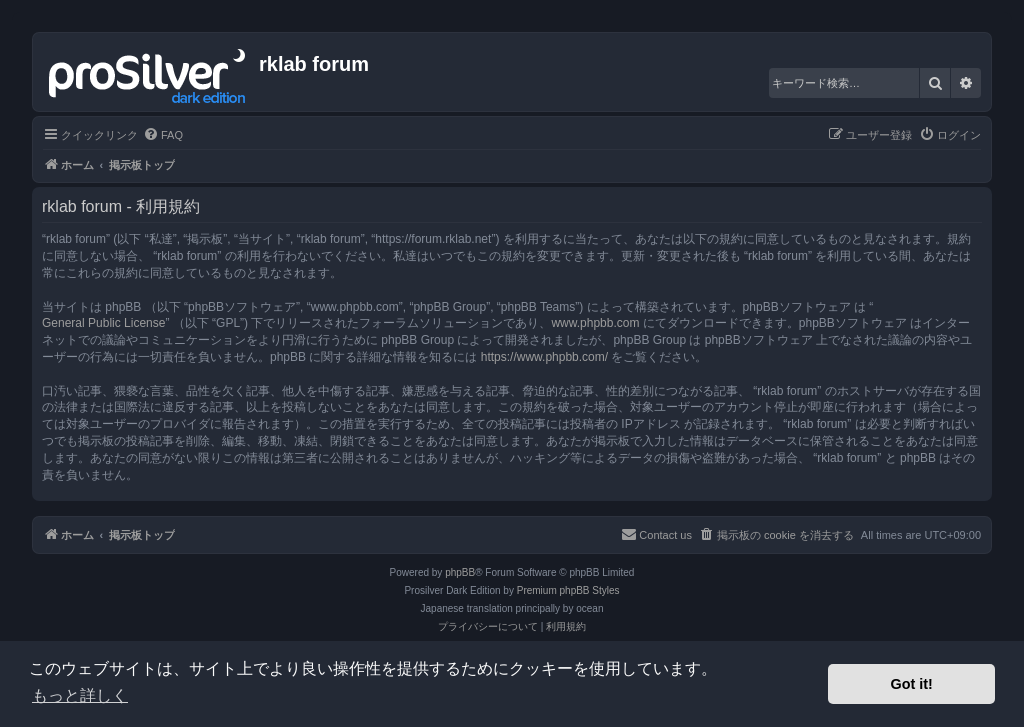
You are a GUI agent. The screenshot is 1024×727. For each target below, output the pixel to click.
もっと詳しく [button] (80, 695)
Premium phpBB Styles (568, 590)
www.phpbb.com (595, 323)
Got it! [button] (912, 684)
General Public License (103, 323)
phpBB (460, 572)
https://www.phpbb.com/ (544, 357)
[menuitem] (163, 135)
